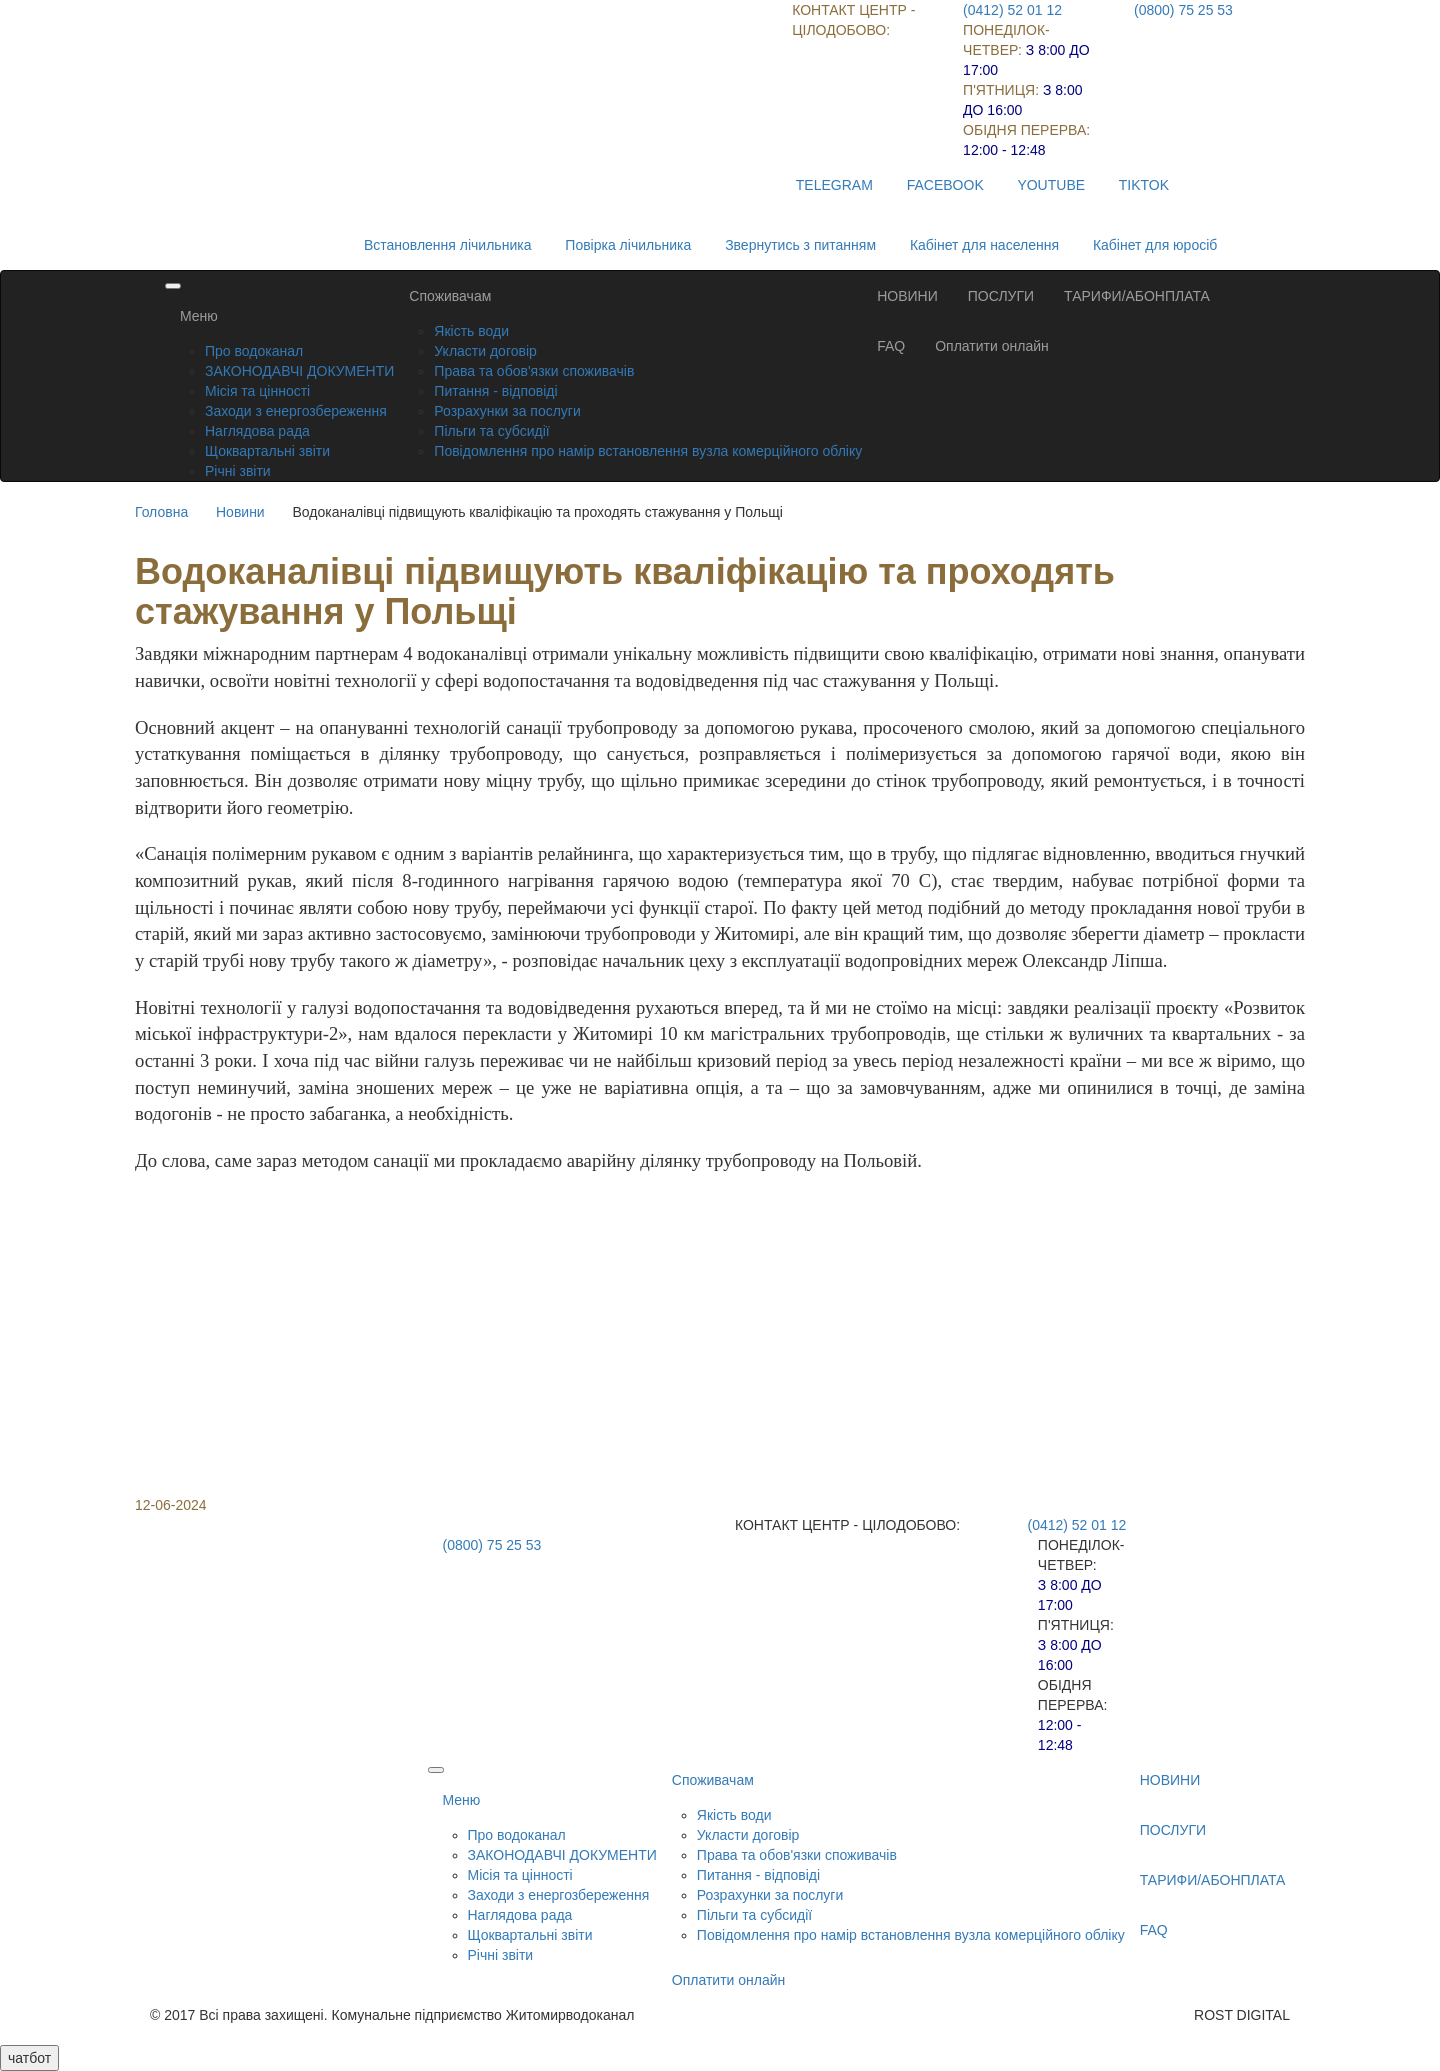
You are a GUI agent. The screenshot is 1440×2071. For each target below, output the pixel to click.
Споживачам (450, 296)
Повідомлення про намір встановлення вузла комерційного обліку (648, 451)
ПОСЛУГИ (1001, 296)
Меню (199, 316)
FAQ (891, 346)
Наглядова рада (257, 431)
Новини (240, 512)
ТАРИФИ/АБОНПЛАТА (1137, 296)
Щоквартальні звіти (267, 451)
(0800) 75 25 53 (1183, 10)
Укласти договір (485, 351)
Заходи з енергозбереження (296, 411)
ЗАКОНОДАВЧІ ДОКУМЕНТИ (299, 371)
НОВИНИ (907, 296)
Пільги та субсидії (491, 431)
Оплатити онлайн (992, 346)
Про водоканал (254, 351)
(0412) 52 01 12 (1012, 10)
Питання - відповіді (495, 391)
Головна (161, 512)
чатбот (29, 2058)
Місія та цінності (257, 391)
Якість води (471, 331)
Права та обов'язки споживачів (534, 371)
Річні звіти (238, 471)
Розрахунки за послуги (507, 411)
